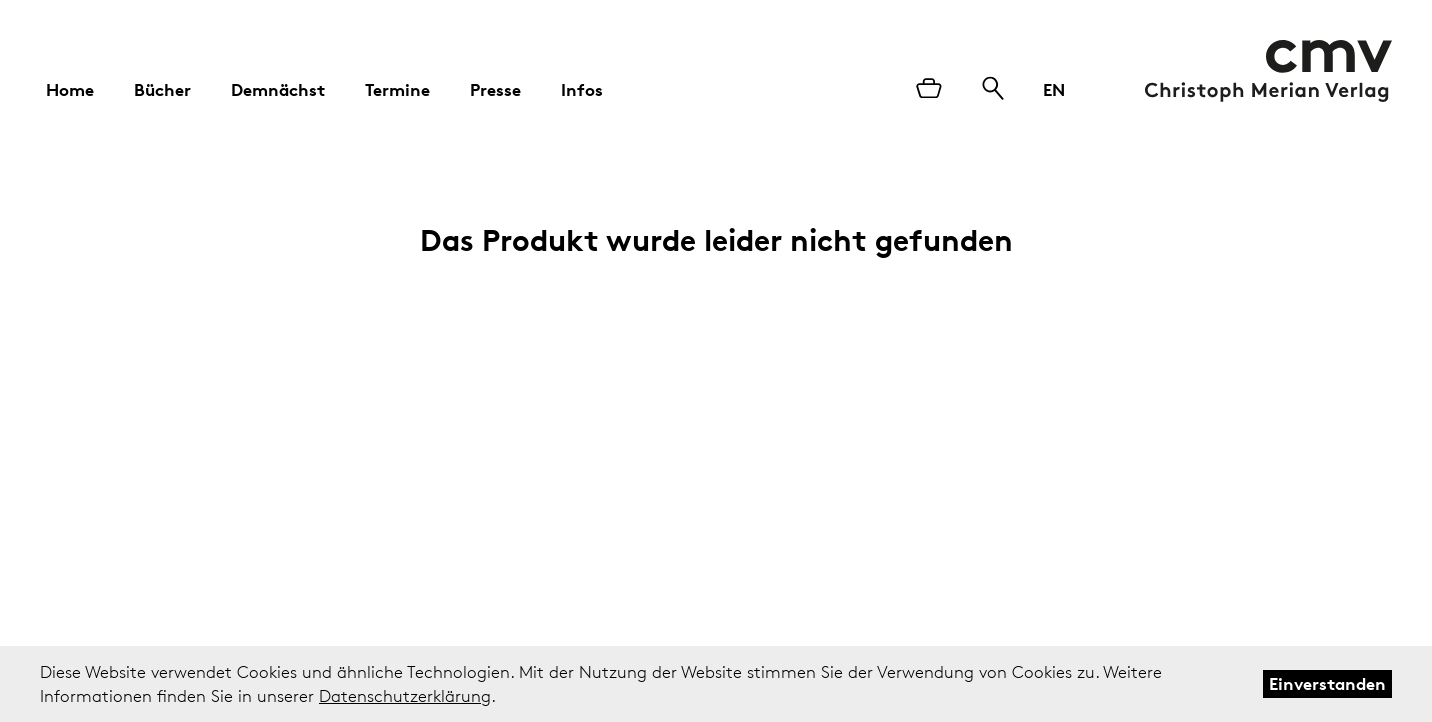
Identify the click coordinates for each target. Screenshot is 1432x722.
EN (1054, 89)
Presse (495, 89)
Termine (397, 89)
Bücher (162, 89)
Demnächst (278, 89)
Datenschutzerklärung (405, 696)
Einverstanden (1327, 683)
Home (70, 89)
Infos (582, 89)
